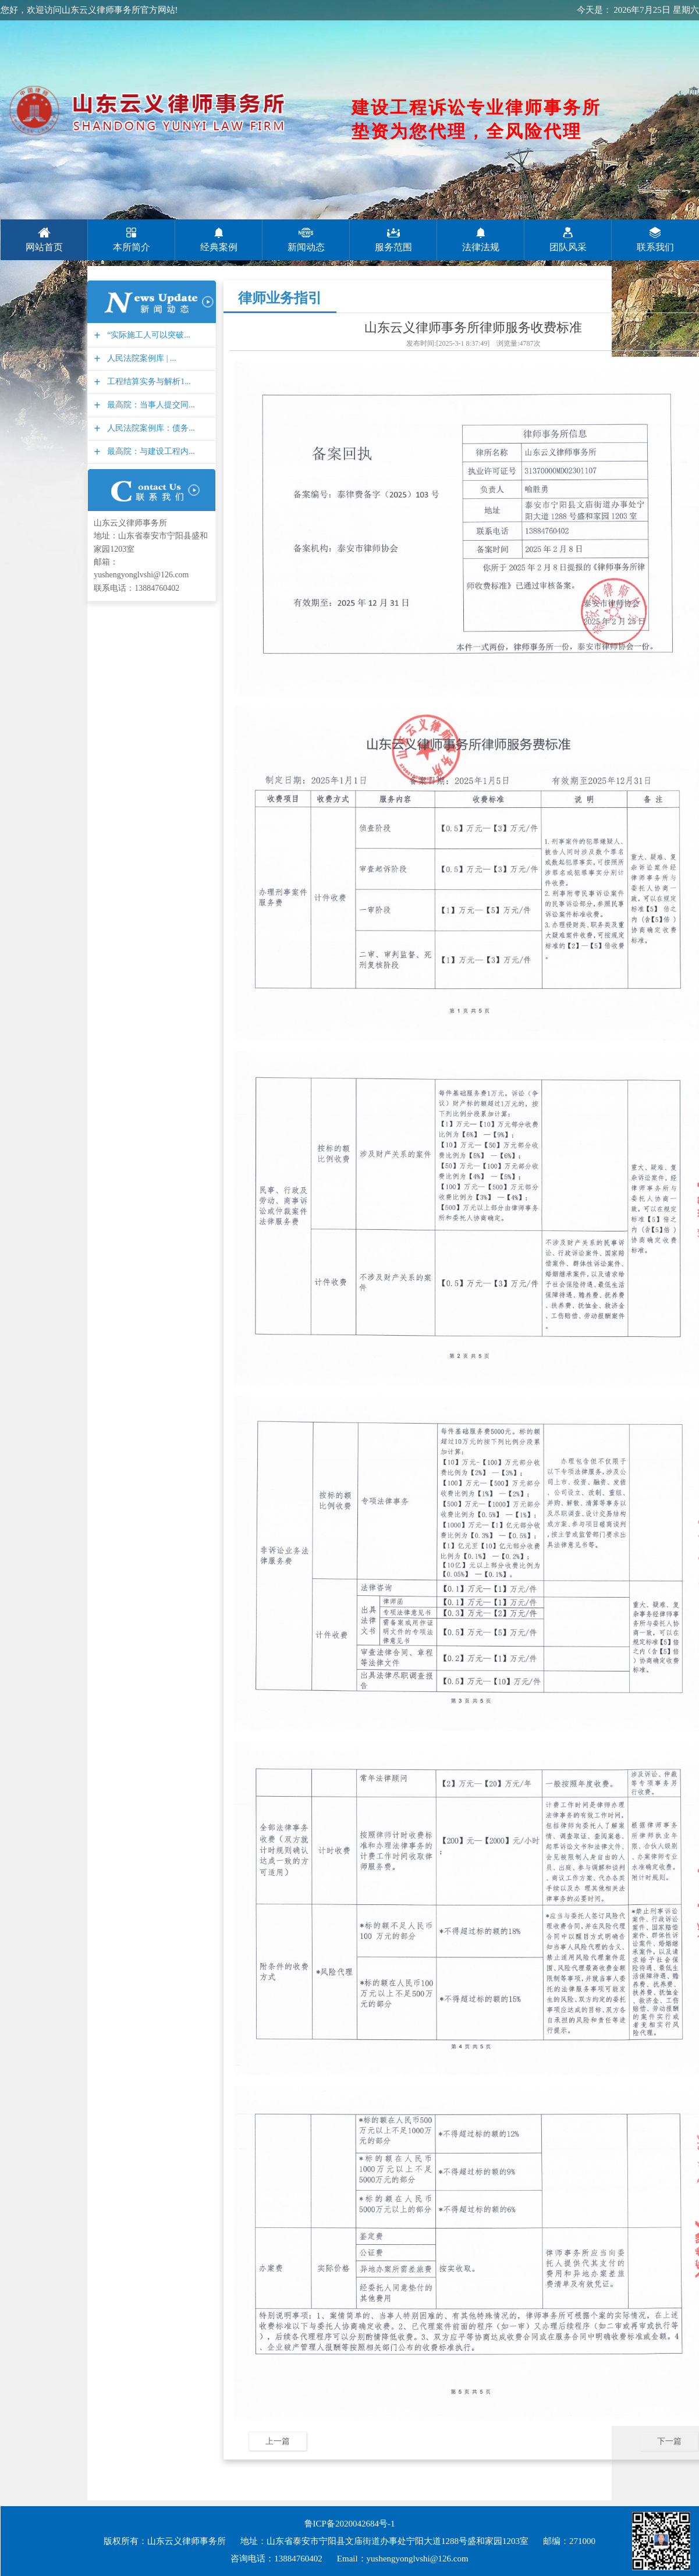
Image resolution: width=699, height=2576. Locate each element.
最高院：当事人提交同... (149, 404)
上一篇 (277, 2441)
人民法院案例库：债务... (149, 428)
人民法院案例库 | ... (140, 358)
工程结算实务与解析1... (147, 381)
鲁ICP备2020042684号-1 (349, 2523)
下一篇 (669, 2441)
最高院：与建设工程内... (149, 451)
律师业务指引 (280, 298)
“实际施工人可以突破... (147, 335)
